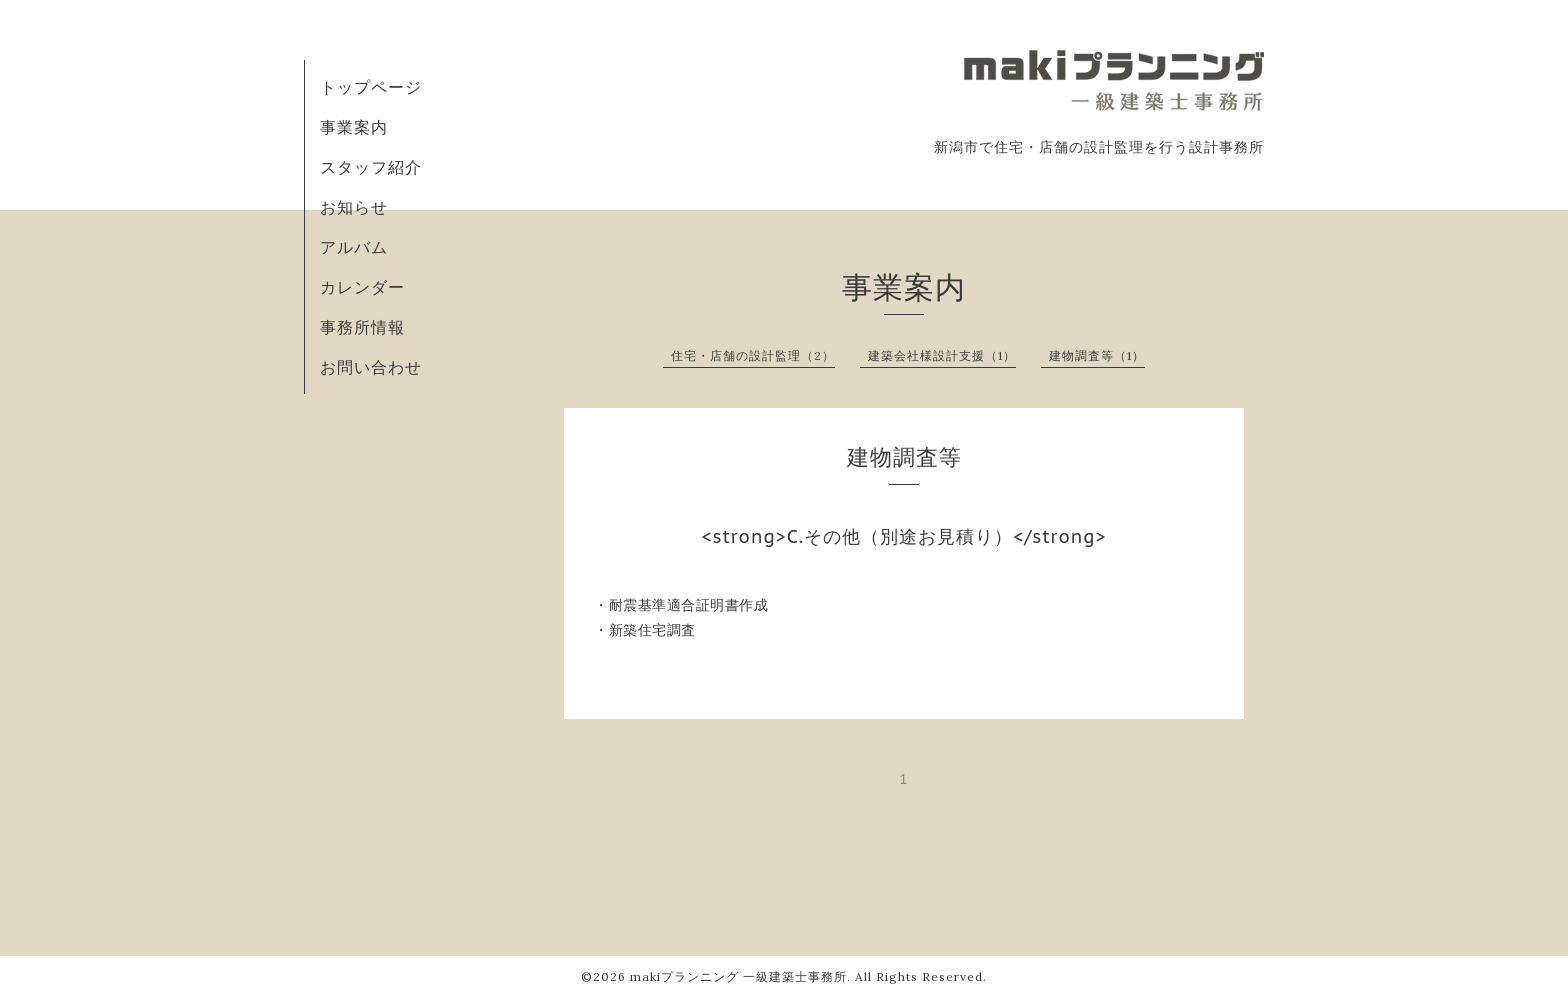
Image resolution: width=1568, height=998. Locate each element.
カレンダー (362, 287)
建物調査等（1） (1097, 355)
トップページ (371, 87)
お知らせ (354, 207)
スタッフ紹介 (371, 167)
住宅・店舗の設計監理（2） (753, 355)
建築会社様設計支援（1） (942, 355)
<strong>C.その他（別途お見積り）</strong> (903, 536)
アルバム (354, 247)
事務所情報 (362, 327)
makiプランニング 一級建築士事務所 (738, 976)
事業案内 (354, 127)
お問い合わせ (371, 367)
